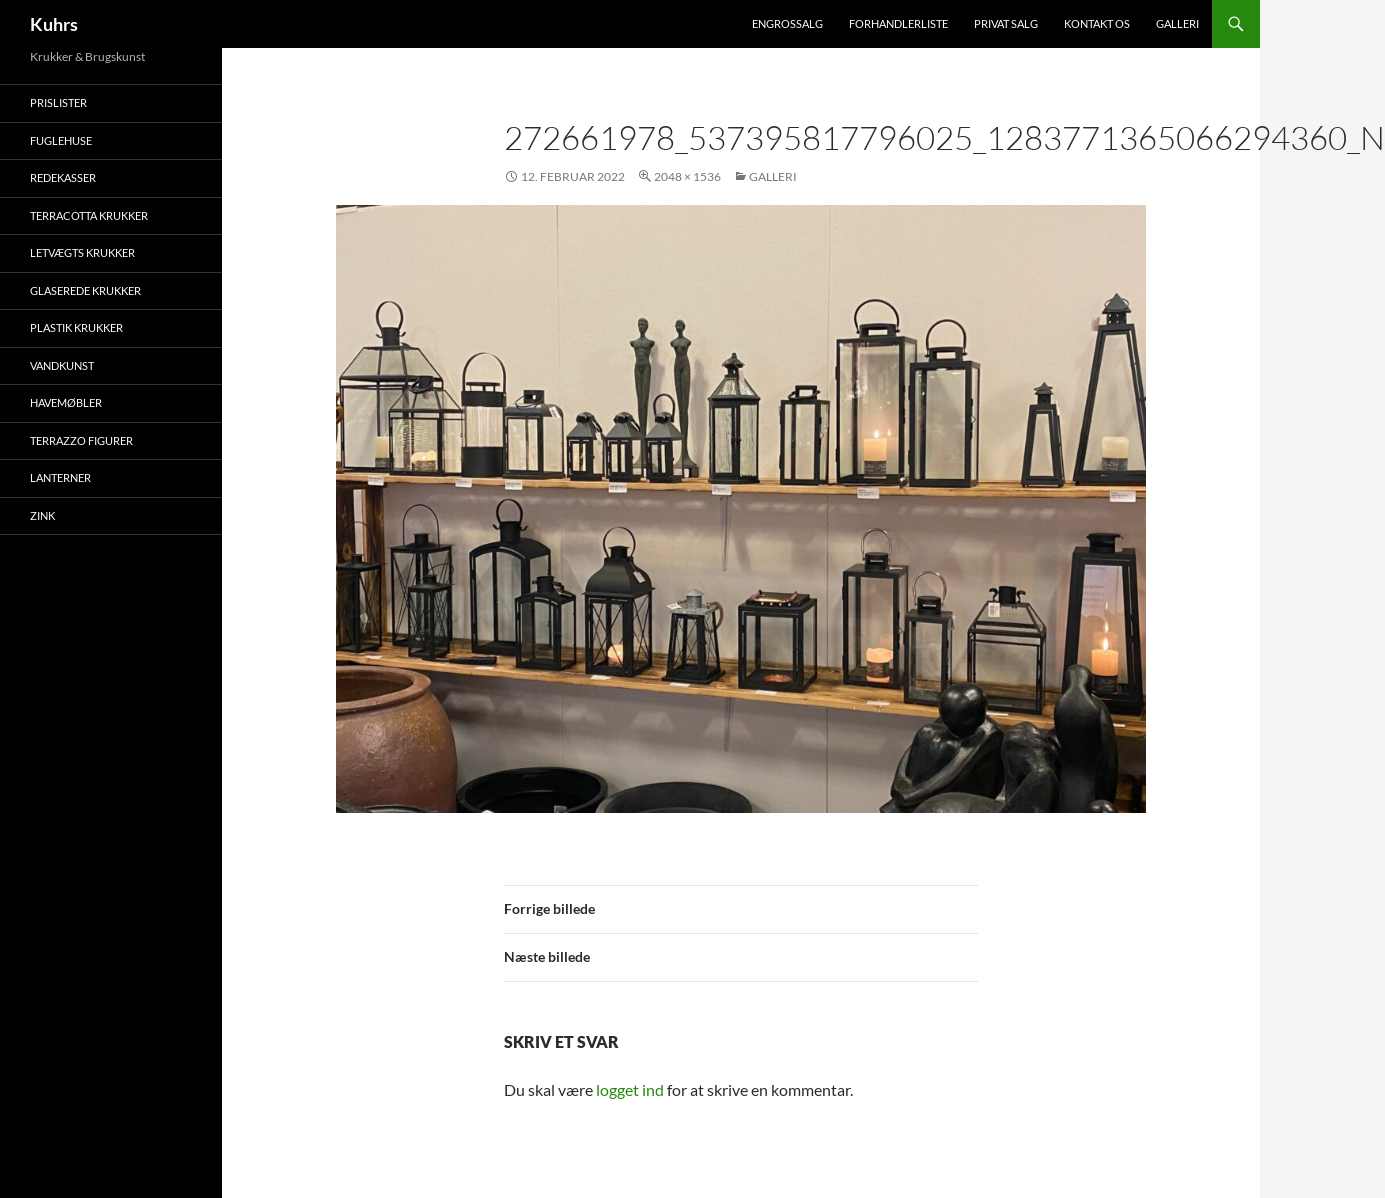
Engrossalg (787, 23)
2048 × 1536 (687, 176)
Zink (42, 515)
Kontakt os (1097, 23)
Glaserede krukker (85, 290)
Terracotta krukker (89, 215)
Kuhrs (54, 24)
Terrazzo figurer (81, 440)
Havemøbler (66, 402)
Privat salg (1006, 23)
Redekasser (63, 177)
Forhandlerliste (898, 23)
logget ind (630, 1089)
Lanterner (60, 477)
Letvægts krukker (82, 252)
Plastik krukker (76, 327)
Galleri (1177, 23)
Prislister (58, 102)
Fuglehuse (61, 140)
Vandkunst (62, 365)
